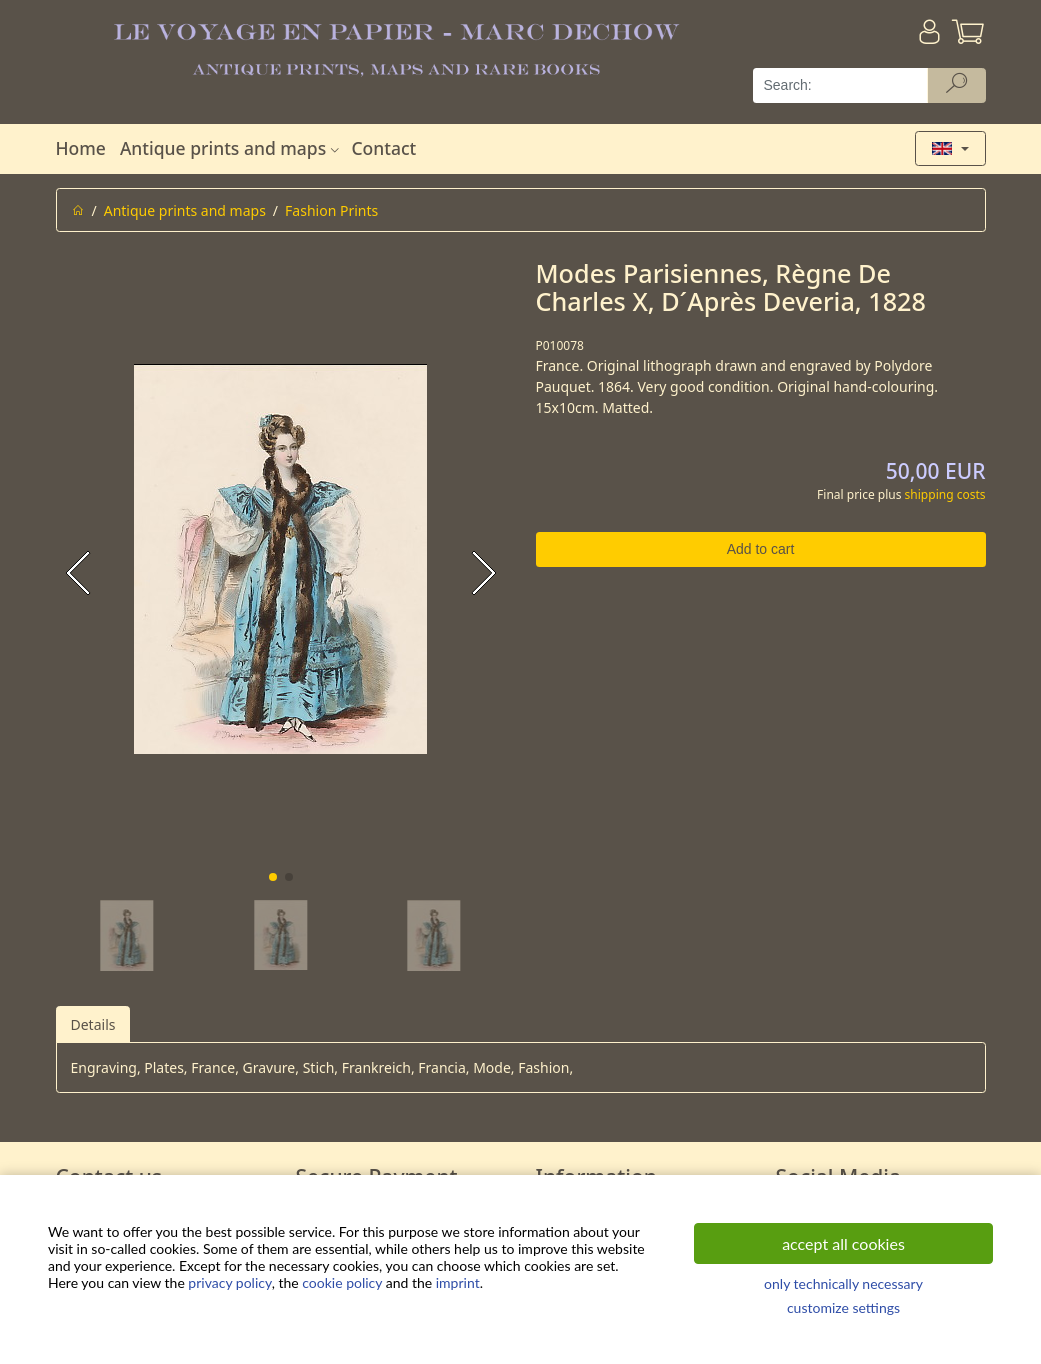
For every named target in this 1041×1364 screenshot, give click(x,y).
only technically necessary (843, 1283)
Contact (383, 148)
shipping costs (945, 494)
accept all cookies (843, 1243)
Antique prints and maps (232, 148)
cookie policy (342, 1282)
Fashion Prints (331, 210)
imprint (458, 1282)
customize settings (843, 1307)
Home (81, 148)
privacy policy (229, 1282)
